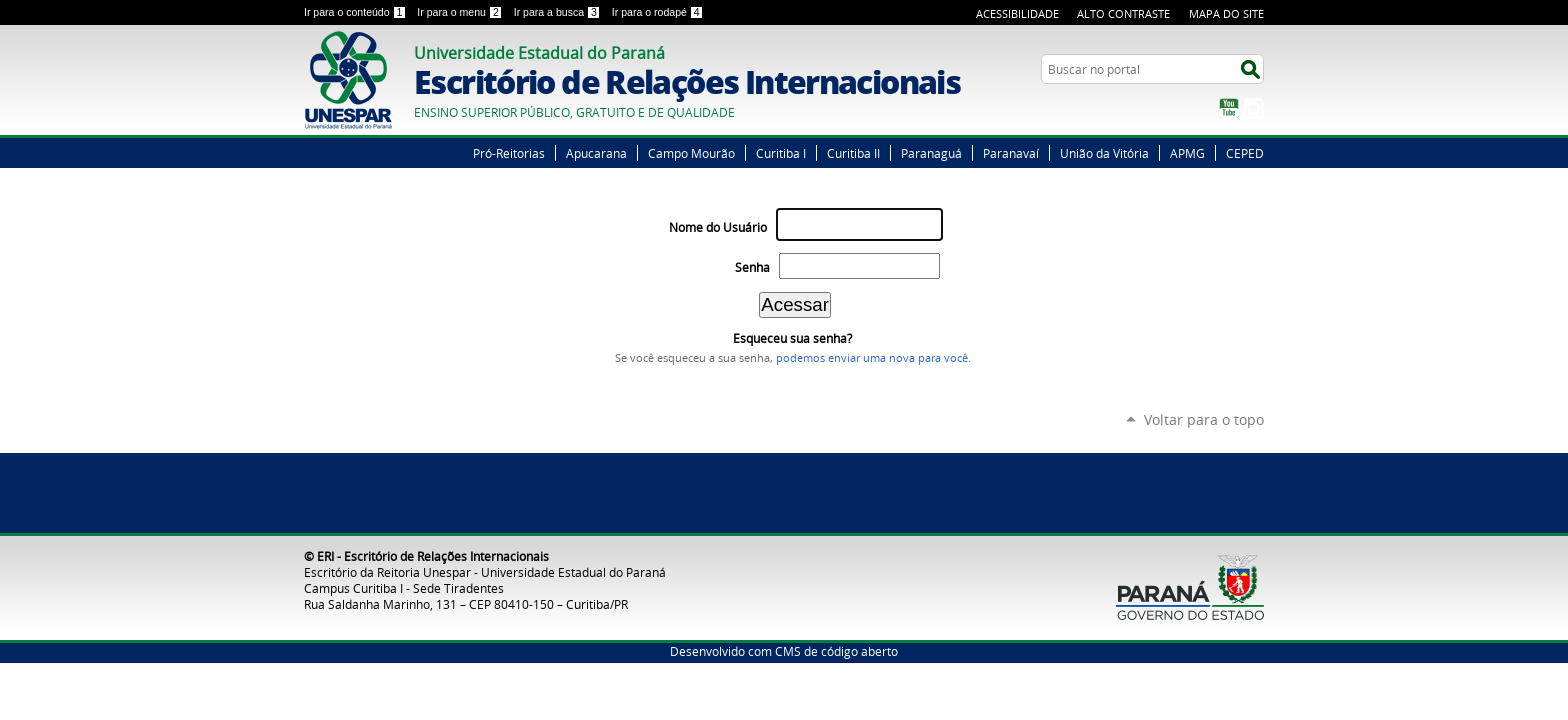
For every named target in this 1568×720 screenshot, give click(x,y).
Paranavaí (1011, 153)
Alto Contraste (1123, 13)
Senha (752, 267)
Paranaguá (931, 153)
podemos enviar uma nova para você (872, 358)
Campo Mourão (691, 153)
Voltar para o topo (1204, 419)
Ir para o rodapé (658, 12)
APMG (1187, 153)
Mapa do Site (1226, 13)
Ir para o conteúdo (356, 12)
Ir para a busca (559, 12)
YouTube (1229, 108)
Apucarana (596, 153)
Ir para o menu (461, 12)
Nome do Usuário (718, 227)
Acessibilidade (1017, 13)
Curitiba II (853, 153)
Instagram (1254, 108)
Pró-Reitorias (509, 153)
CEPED (1245, 153)
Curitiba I (781, 153)
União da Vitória (1104, 153)
